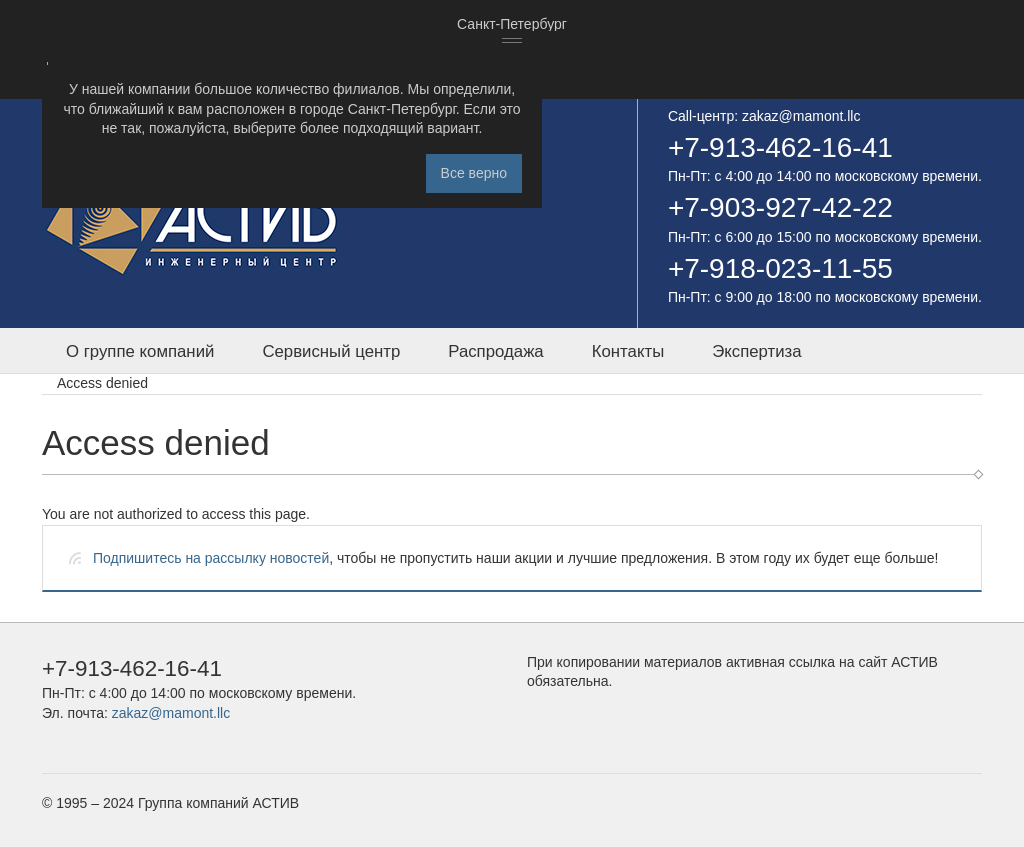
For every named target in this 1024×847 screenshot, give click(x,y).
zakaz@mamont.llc (801, 116)
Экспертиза (756, 351)
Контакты (628, 351)
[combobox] (512, 25)
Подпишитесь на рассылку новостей (211, 558)
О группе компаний (140, 351)
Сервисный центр (331, 351)
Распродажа (495, 351)
